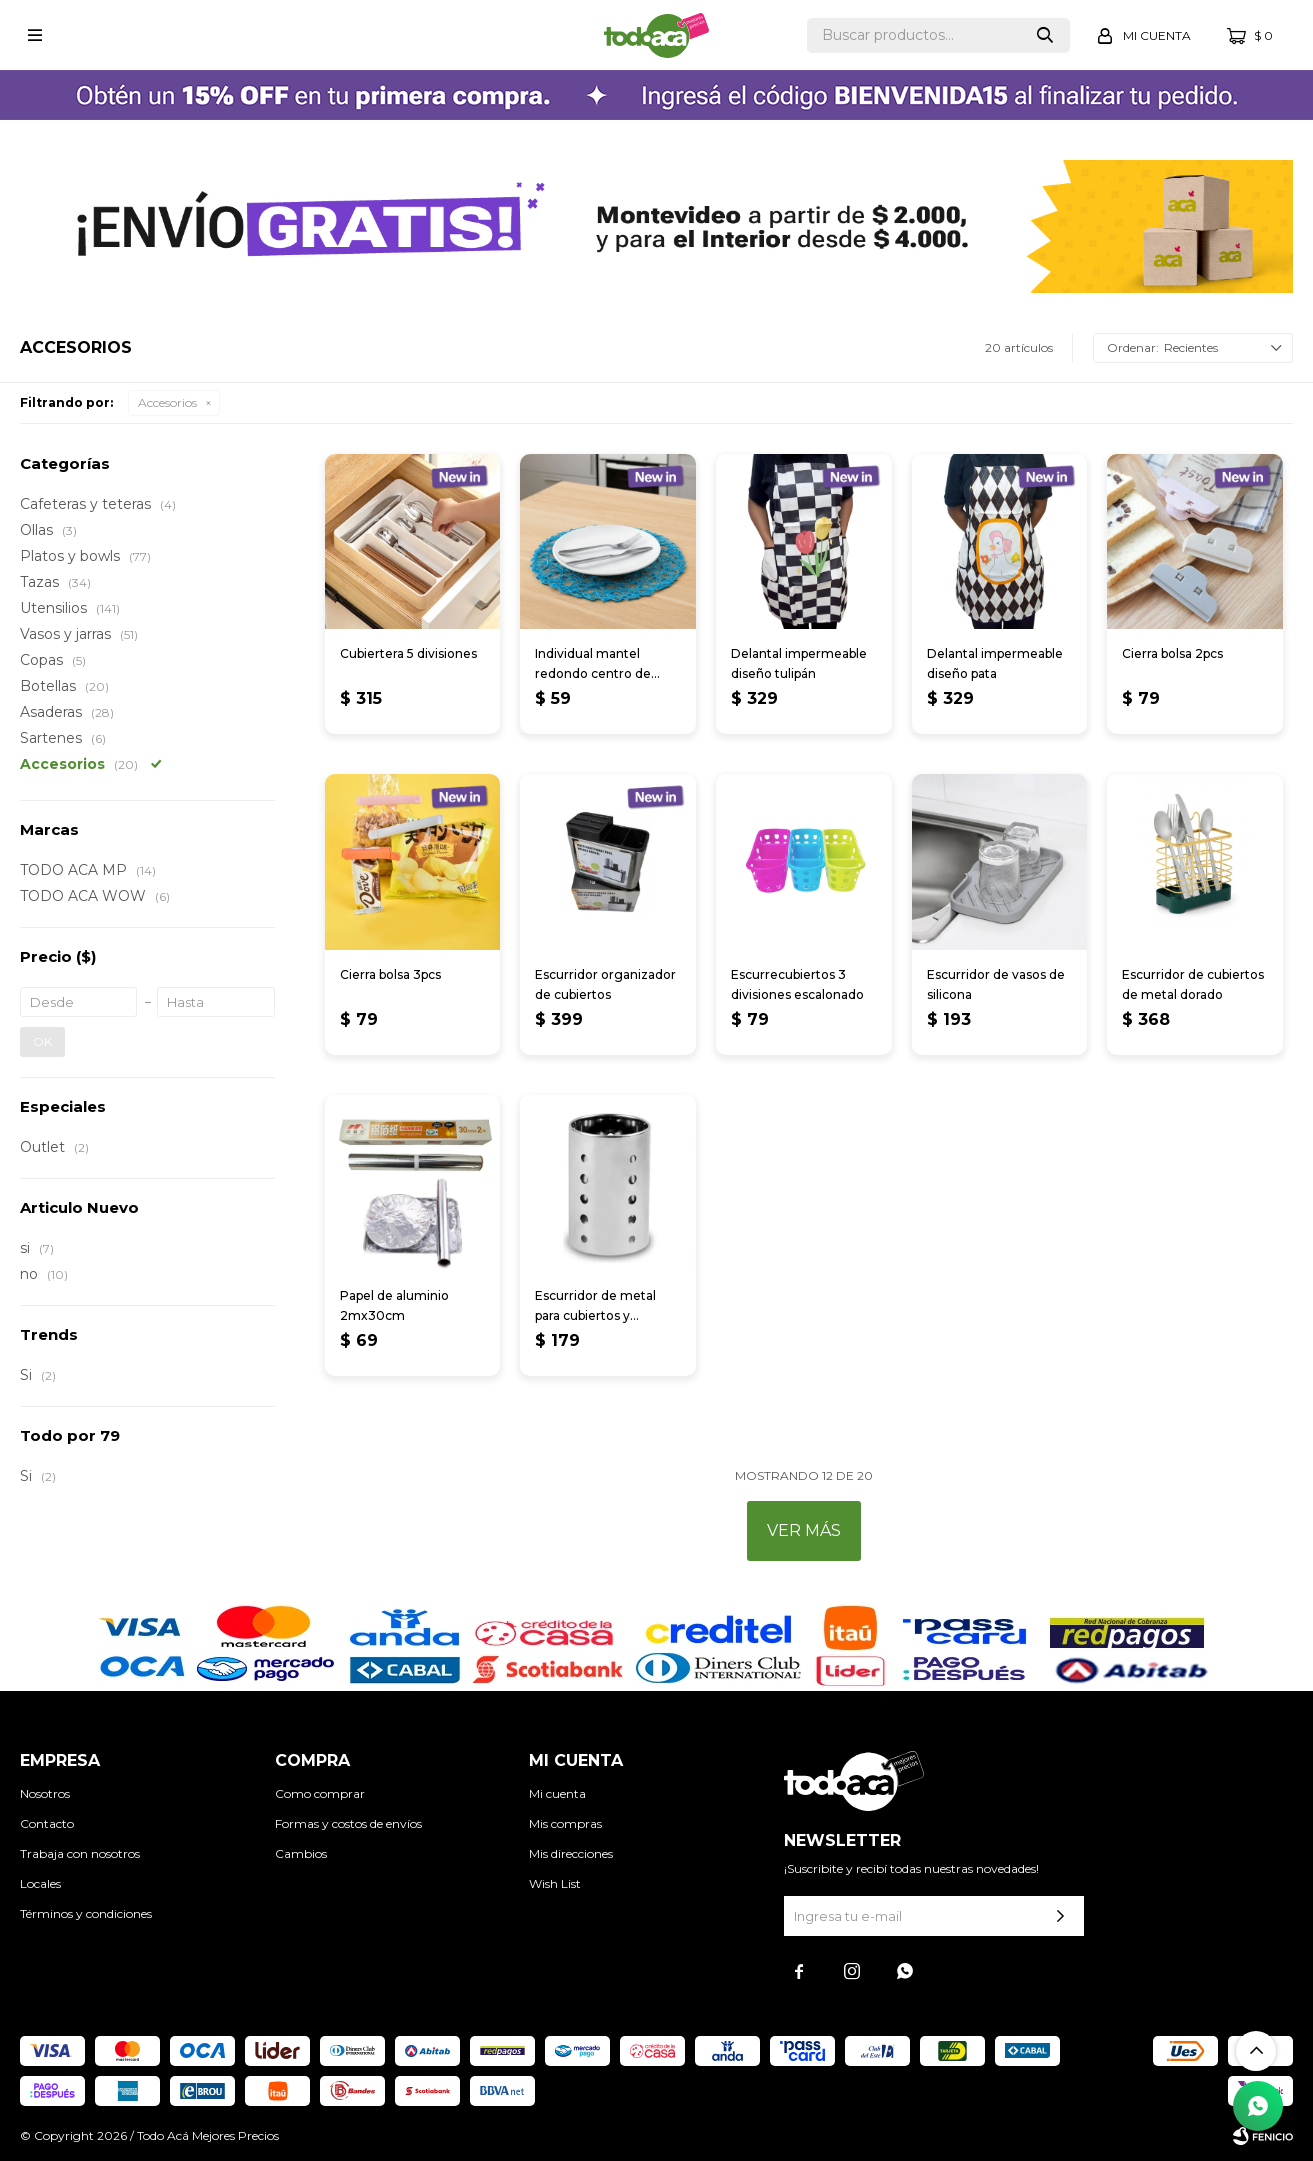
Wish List (555, 1883)
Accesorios (167, 402)
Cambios (301, 1853)
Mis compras (565, 1823)
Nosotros (45, 1793)
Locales (40, 1883)
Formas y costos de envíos (348, 1823)
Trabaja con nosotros (80, 1853)
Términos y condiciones (86, 1913)
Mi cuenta (557, 1793)
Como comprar (320, 1793)
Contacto (47, 1823)
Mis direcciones (571, 1853)
